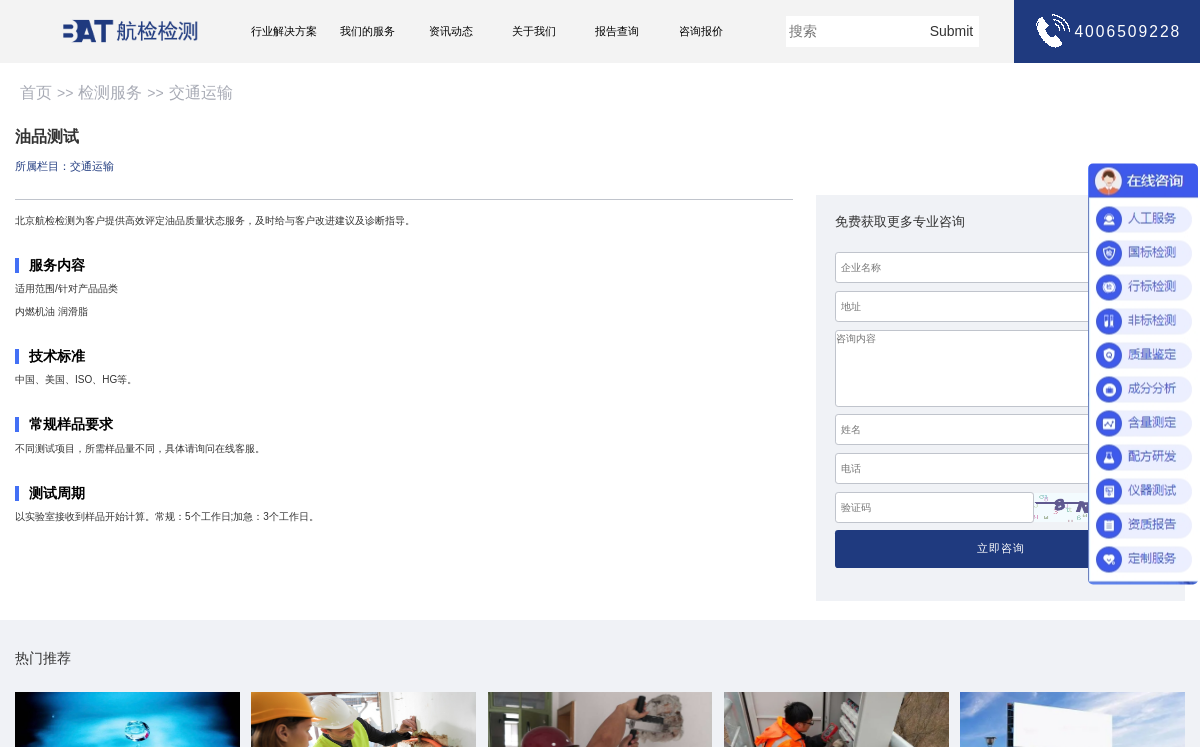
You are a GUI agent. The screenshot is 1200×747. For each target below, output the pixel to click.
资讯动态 (451, 31)
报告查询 (617, 31)
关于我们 (534, 31)
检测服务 (110, 92)
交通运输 (201, 92)
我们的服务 (367, 31)
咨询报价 (701, 31)
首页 (36, 92)
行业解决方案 (284, 31)
